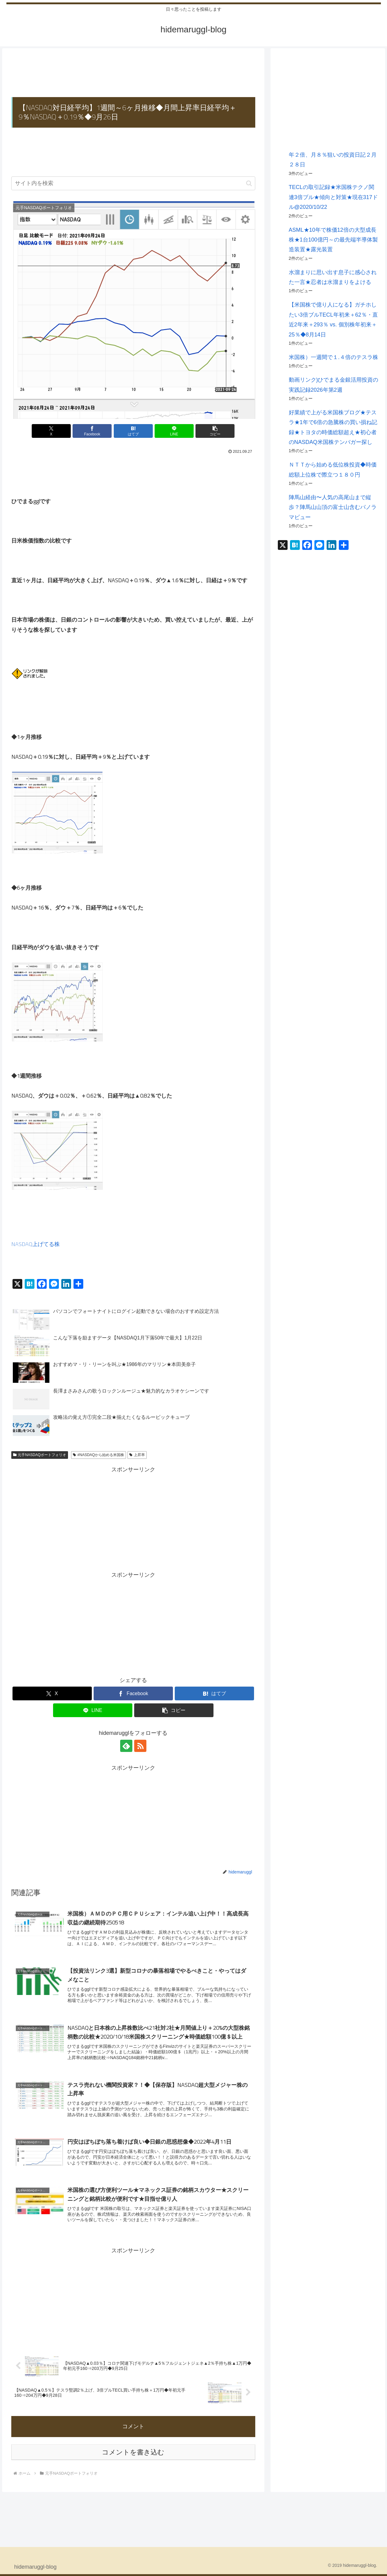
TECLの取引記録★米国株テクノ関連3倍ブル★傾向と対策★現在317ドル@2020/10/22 (333, 197)
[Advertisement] (133, 73)
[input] (133, 183)
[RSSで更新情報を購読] (140, 1746)
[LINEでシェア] (174, 431)
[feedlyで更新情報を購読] (126, 1746)
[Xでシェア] (51, 431)
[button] (249, 183)
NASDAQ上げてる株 (35, 1244)
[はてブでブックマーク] (133, 431)
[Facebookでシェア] (92, 431)
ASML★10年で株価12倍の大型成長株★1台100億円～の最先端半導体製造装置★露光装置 (333, 240)
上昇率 (137, 1455)
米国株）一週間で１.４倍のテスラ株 (333, 357)
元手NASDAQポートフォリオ (39, 1455)
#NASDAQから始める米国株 (98, 1455)
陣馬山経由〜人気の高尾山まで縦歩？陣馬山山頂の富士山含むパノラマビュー (333, 507)
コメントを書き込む (133, 2452)
